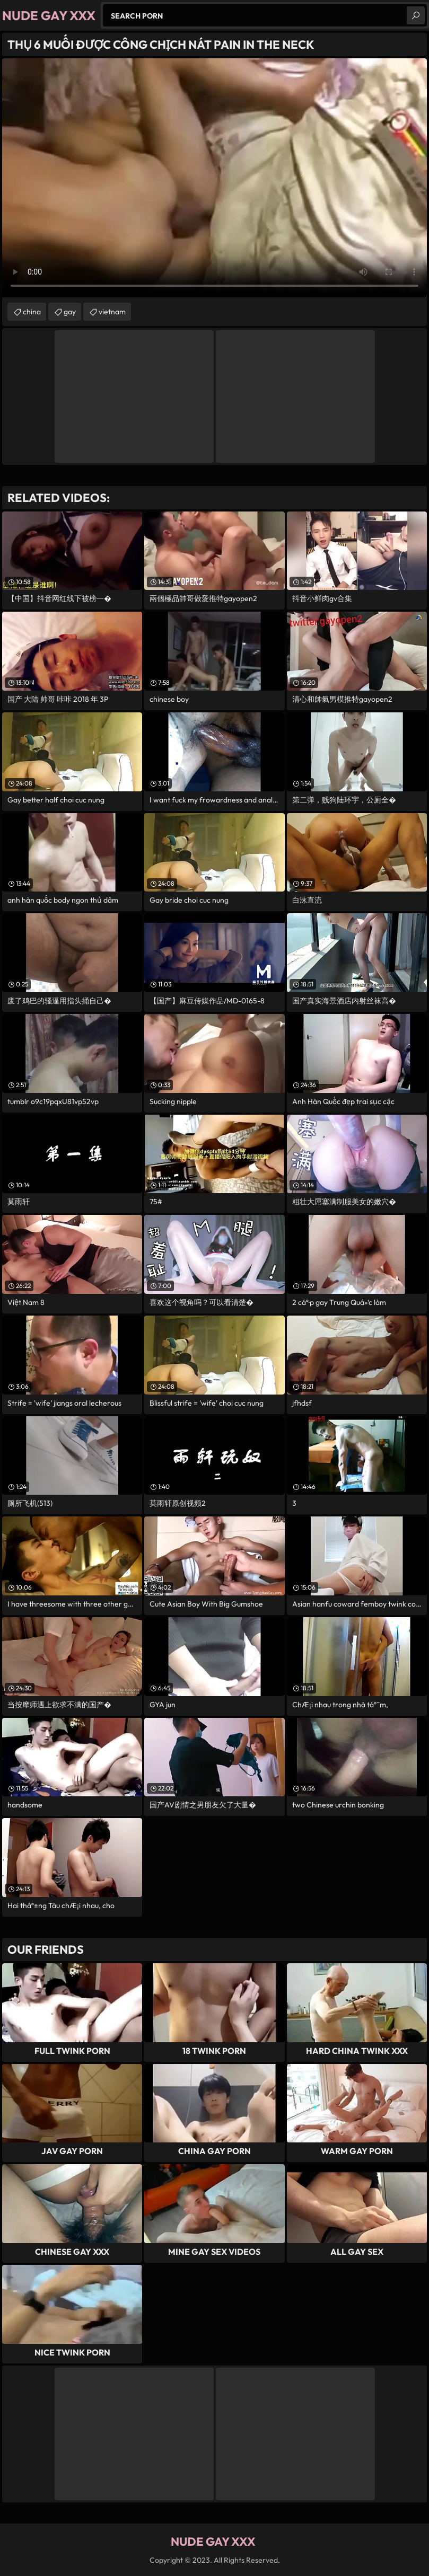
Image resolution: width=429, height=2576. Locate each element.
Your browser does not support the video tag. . (214, 177)
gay (70, 311)
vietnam (112, 311)
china (32, 311)
